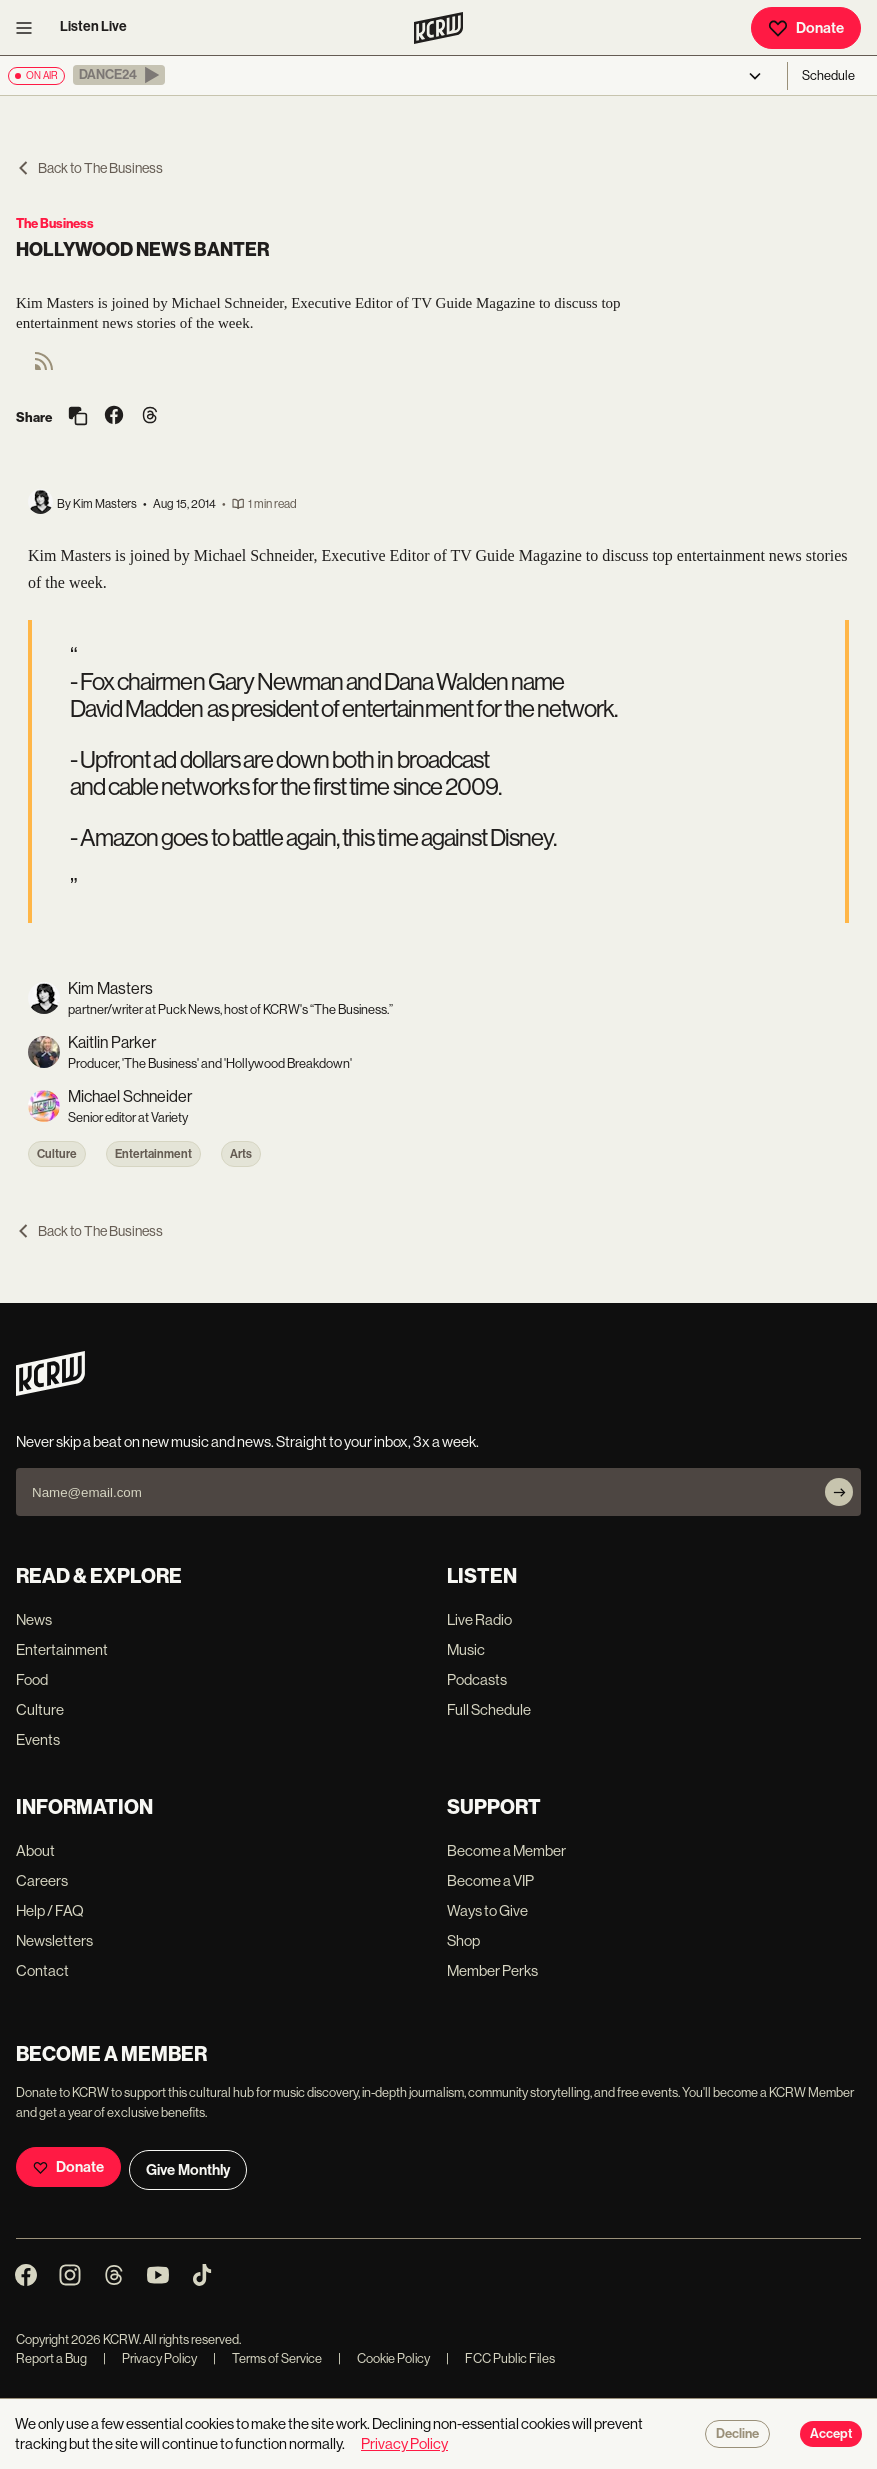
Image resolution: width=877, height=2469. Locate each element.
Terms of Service (267, 2358)
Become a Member (506, 1850)
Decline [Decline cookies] (737, 2434)
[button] (119, 75)
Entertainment (153, 1154)
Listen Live (93, 26)
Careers (42, 1880)
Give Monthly (188, 2170)
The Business (55, 223)
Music (466, 1649)
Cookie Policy (384, 2358)
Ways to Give (487, 1910)
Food (32, 1679)
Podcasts (477, 1679)
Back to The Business (89, 168)
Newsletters (54, 1940)
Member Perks (492, 1970)
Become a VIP (490, 1880)
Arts (241, 1154)
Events (38, 1739)
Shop (463, 1940)
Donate (806, 28)
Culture (57, 1154)
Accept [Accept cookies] (831, 2434)
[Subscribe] (839, 1492)
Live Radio (479, 1619)
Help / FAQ (50, 1910)
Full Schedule (489, 1709)
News (34, 1619)
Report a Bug (51, 2358)
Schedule (828, 75)
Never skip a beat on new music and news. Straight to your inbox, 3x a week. (247, 1441)
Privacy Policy (150, 2358)
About (35, 1850)
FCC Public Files (500, 2358)
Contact (42, 1970)
